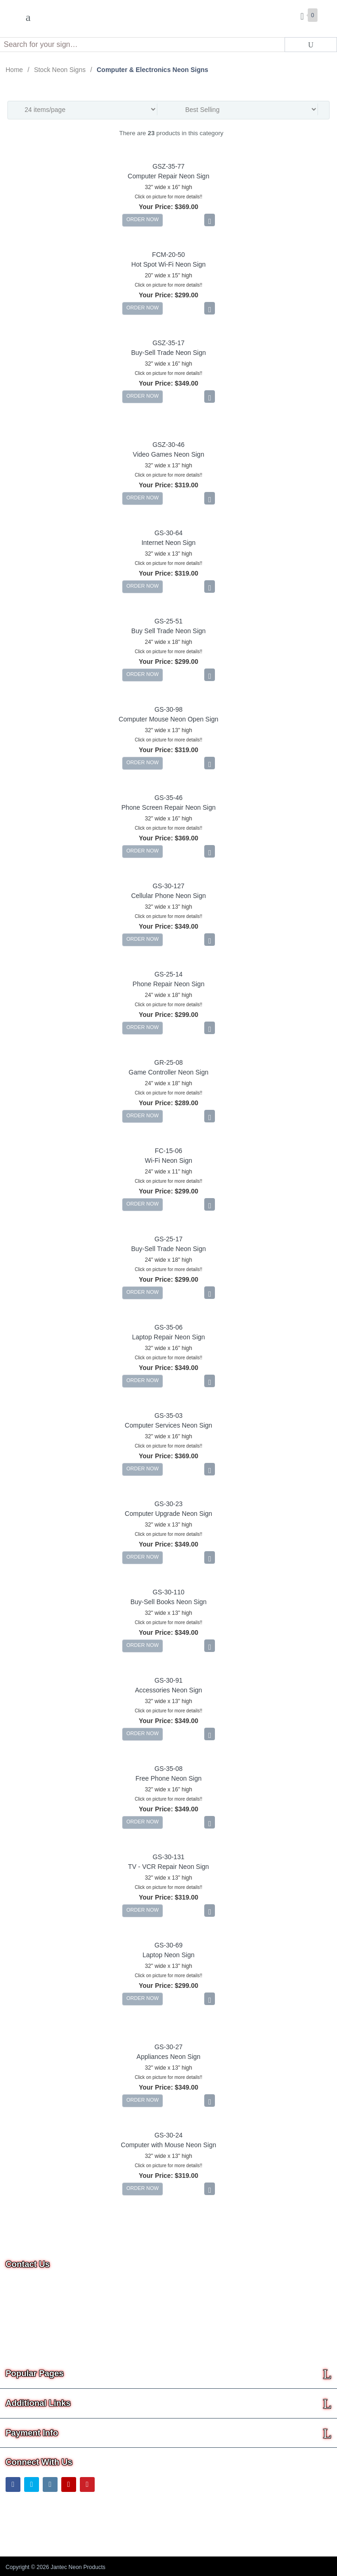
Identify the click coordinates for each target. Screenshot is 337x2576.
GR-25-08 (168, 1062)
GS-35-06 (169, 1327)
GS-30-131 (168, 1857)
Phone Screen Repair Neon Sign (168, 807)
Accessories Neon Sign (168, 1690)
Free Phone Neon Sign (168, 1778)
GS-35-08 (169, 1768)
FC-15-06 (168, 1150)
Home (14, 69)
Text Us (17, 2339)
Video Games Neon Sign (168, 454)
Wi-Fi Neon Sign (168, 1160)
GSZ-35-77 (168, 166)
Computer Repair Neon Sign (168, 176)
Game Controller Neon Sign (168, 1072)
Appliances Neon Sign (168, 2056)
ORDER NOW (142, 219)
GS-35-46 (169, 797)
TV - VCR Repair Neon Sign (168, 1866)
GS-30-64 (169, 533)
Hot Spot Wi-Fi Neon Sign (168, 264)
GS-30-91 (169, 1680)
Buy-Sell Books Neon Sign (168, 1602)
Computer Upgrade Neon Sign (168, 1513)
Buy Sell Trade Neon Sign (168, 631)
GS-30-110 (168, 1592)
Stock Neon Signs (59, 69)
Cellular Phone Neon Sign (168, 895)
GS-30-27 (169, 2047)
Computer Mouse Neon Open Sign (169, 719)
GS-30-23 (169, 1504)
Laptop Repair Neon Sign (168, 1337)
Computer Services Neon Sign (168, 1425)
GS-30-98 (169, 709)
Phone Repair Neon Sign (169, 984)
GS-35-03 (169, 1415)
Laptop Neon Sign (168, 1955)
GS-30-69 (169, 1945)
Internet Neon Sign (169, 542)
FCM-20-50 (168, 254)
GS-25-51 (169, 621)
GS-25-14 (169, 974)
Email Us (25, 2315)
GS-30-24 (169, 2135)
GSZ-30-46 (168, 444)
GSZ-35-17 (168, 343)
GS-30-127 (168, 886)
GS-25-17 (169, 1239)
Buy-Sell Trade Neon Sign (168, 352)
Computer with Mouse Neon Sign (168, 2145)
